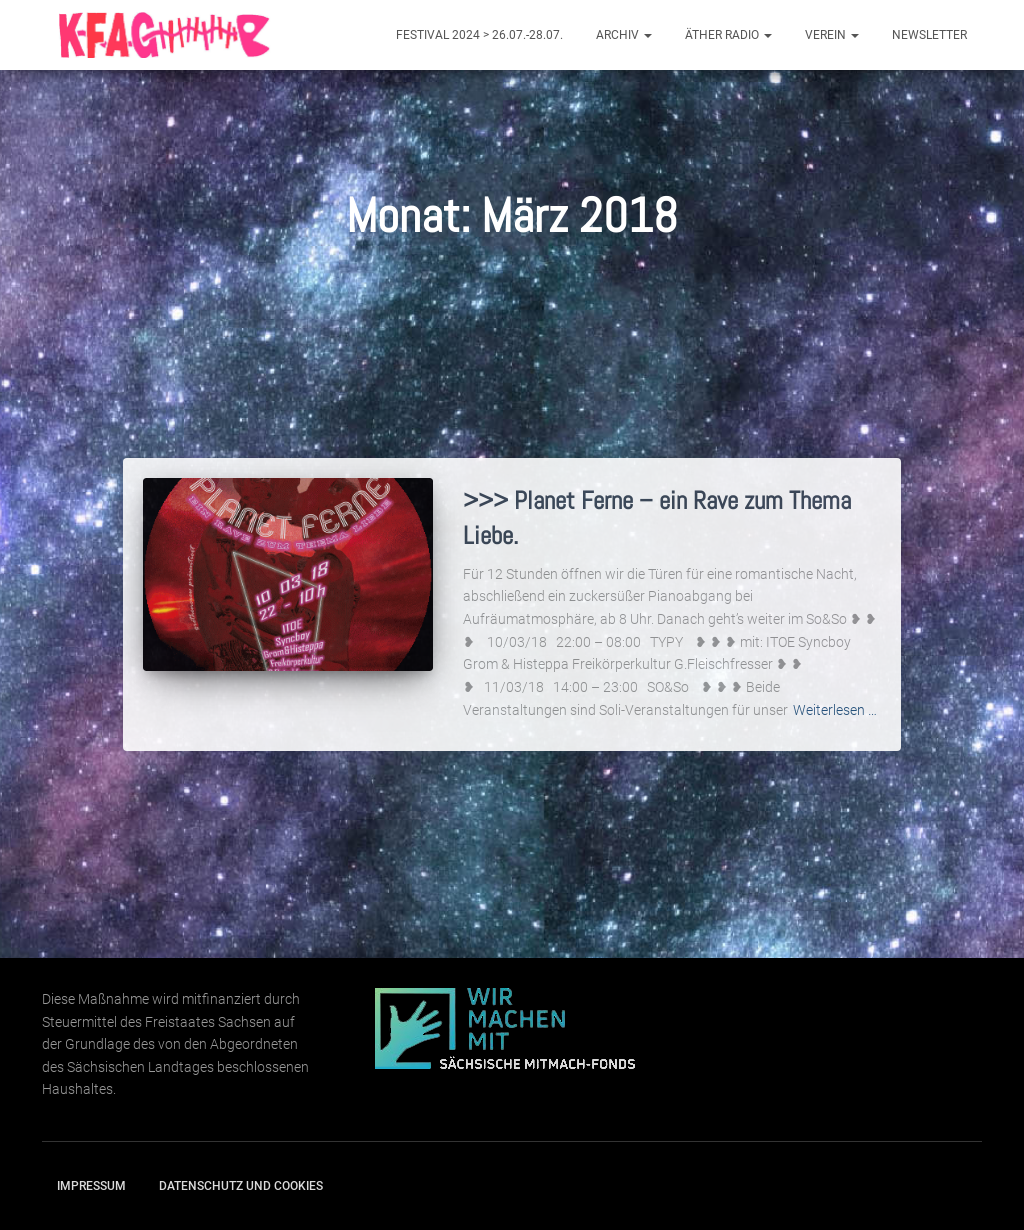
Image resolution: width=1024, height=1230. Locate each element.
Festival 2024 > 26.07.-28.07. (479, 35)
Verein (832, 35)
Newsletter (929, 35)
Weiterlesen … (835, 710)
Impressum (91, 1186)
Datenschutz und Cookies (241, 1186)
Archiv (624, 35)
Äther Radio (728, 35)
